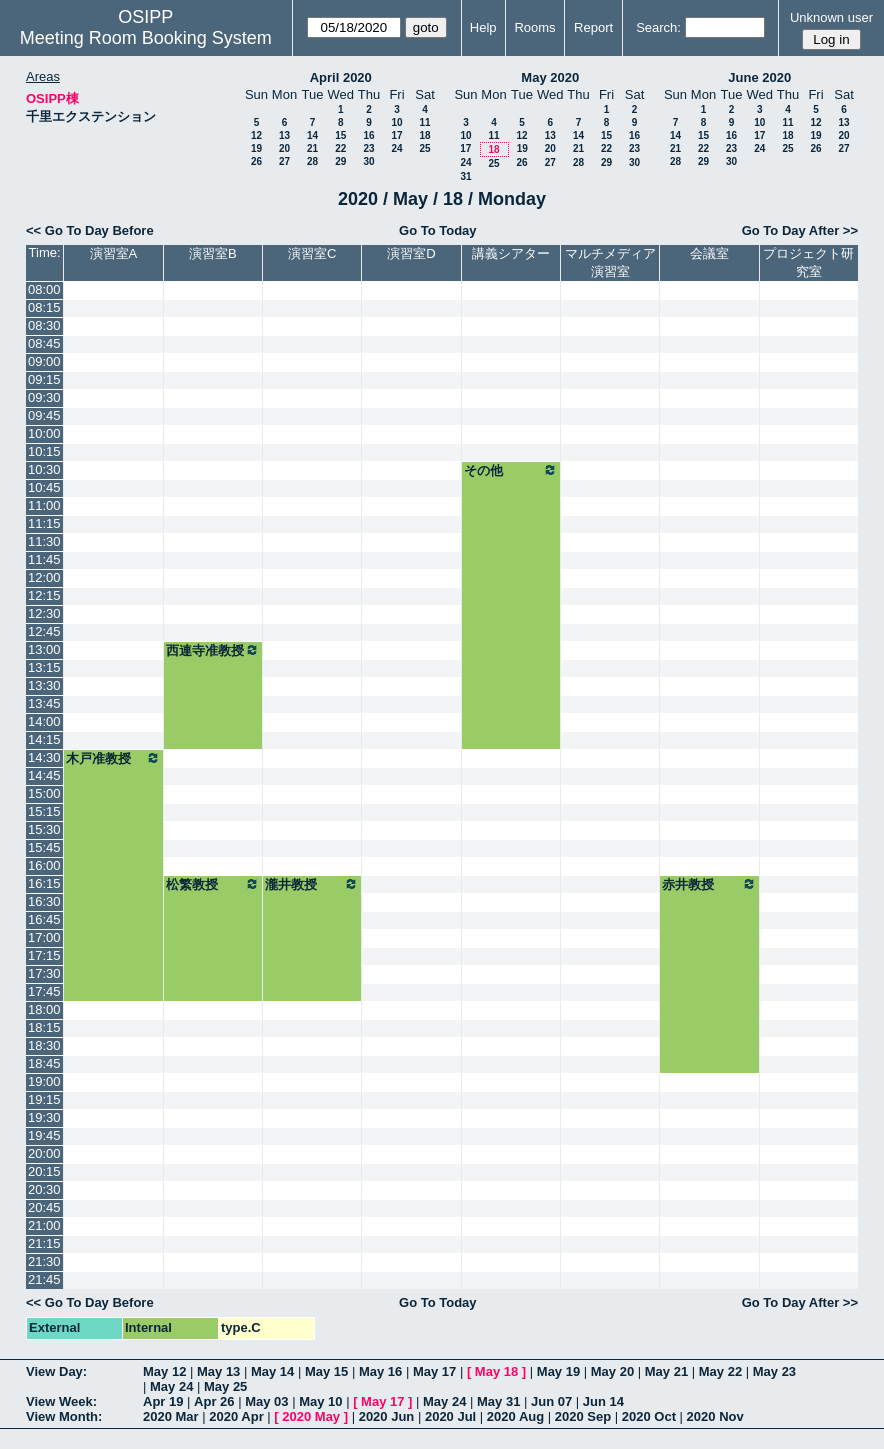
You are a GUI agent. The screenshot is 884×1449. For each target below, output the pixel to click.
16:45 (44, 919)
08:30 (44, 325)
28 (312, 161)
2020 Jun (387, 1416)
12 (256, 135)
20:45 (44, 1207)
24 (396, 148)
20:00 (44, 1153)
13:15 (44, 667)
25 (424, 148)
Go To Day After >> (800, 230)
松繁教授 (213, 884)
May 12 (164, 1371)
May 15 (326, 1371)
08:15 (44, 307)
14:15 (44, 739)
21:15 (44, 1243)
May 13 (218, 1371)
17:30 (44, 973)
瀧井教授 (312, 884)
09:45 (44, 415)
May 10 (320, 1401)
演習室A (114, 253)
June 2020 (759, 77)
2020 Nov (715, 1416)
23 (368, 148)
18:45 (44, 1063)
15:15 (44, 811)
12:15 (44, 595)
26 (256, 161)
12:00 (44, 577)
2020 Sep (583, 1416)
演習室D (411, 253)
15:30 (44, 829)
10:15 (44, 451)
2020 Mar (171, 1416)
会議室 (709, 253)
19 (256, 148)
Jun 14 (603, 1401)
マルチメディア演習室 (610, 262)
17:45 (44, 991)
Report (593, 27)
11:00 (44, 505)
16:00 (44, 865)
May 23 (774, 1371)
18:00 (44, 1009)
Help (483, 27)
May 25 (225, 1386)
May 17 (434, 1371)
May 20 (612, 1371)
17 (396, 135)
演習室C (312, 253)
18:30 (44, 1045)
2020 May (311, 1416)
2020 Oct (649, 1416)
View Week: (61, 1401)
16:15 (44, 883)
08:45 (44, 343)
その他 (511, 470)
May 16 (380, 1371)
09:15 (44, 379)
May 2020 (550, 77)
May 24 (171, 1386)
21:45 (44, 1279)
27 (284, 161)
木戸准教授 (113, 758)
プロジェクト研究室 (808, 262)
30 (368, 161)
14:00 (44, 721)
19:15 (44, 1099)
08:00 (44, 289)
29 (340, 161)
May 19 (558, 1371)
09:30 (44, 397)
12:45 (44, 631)
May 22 (720, 1371)
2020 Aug (515, 1416)
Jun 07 (551, 1401)
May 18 (496, 1371)
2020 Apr (236, 1416)
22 (340, 148)
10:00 (44, 433)
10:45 (44, 487)
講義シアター (511, 253)
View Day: (56, 1371)
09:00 (44, 361)
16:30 (44, 901)
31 (465, 176)
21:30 (44, 1261)
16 (368, 135)
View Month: (64, 1416)
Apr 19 (163, 1401)
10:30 (44, 469)
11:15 (44, 523)
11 (424, 122)
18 (424, 135)
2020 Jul (450, 1416)
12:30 (44, 613)
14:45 (44, 775)
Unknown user (831, 17)
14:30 (44, 757)
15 (340, 135)
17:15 (44, 955)
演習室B (213, 253)
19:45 (44, 1135)
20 (284, 148)
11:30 (44, 541)
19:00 (44, 1081)
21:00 (44, 1225)
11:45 (44, 559)
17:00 (44, 937)
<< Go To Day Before (90, 230)
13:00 (44, 649)
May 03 (266, 1401)
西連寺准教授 (213, 650)
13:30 (44, 685)
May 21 (666, 1371)
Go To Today (438, 230)
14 (312, 135)
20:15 (44, 1171)
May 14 (272, 1371)
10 (396, 122)
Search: (658, 27)
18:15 (44, 1027)
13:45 (44, 703)
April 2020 (341, 77)
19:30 (44, 1117)
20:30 (44, 1189)
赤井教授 (709, 884)
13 (284, 135)
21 (312, 148)
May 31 (498, 1401)
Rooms (534, 27)
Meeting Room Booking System (146, 38)
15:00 (44, 793)
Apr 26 (214, 1401)
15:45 (44, 847)
